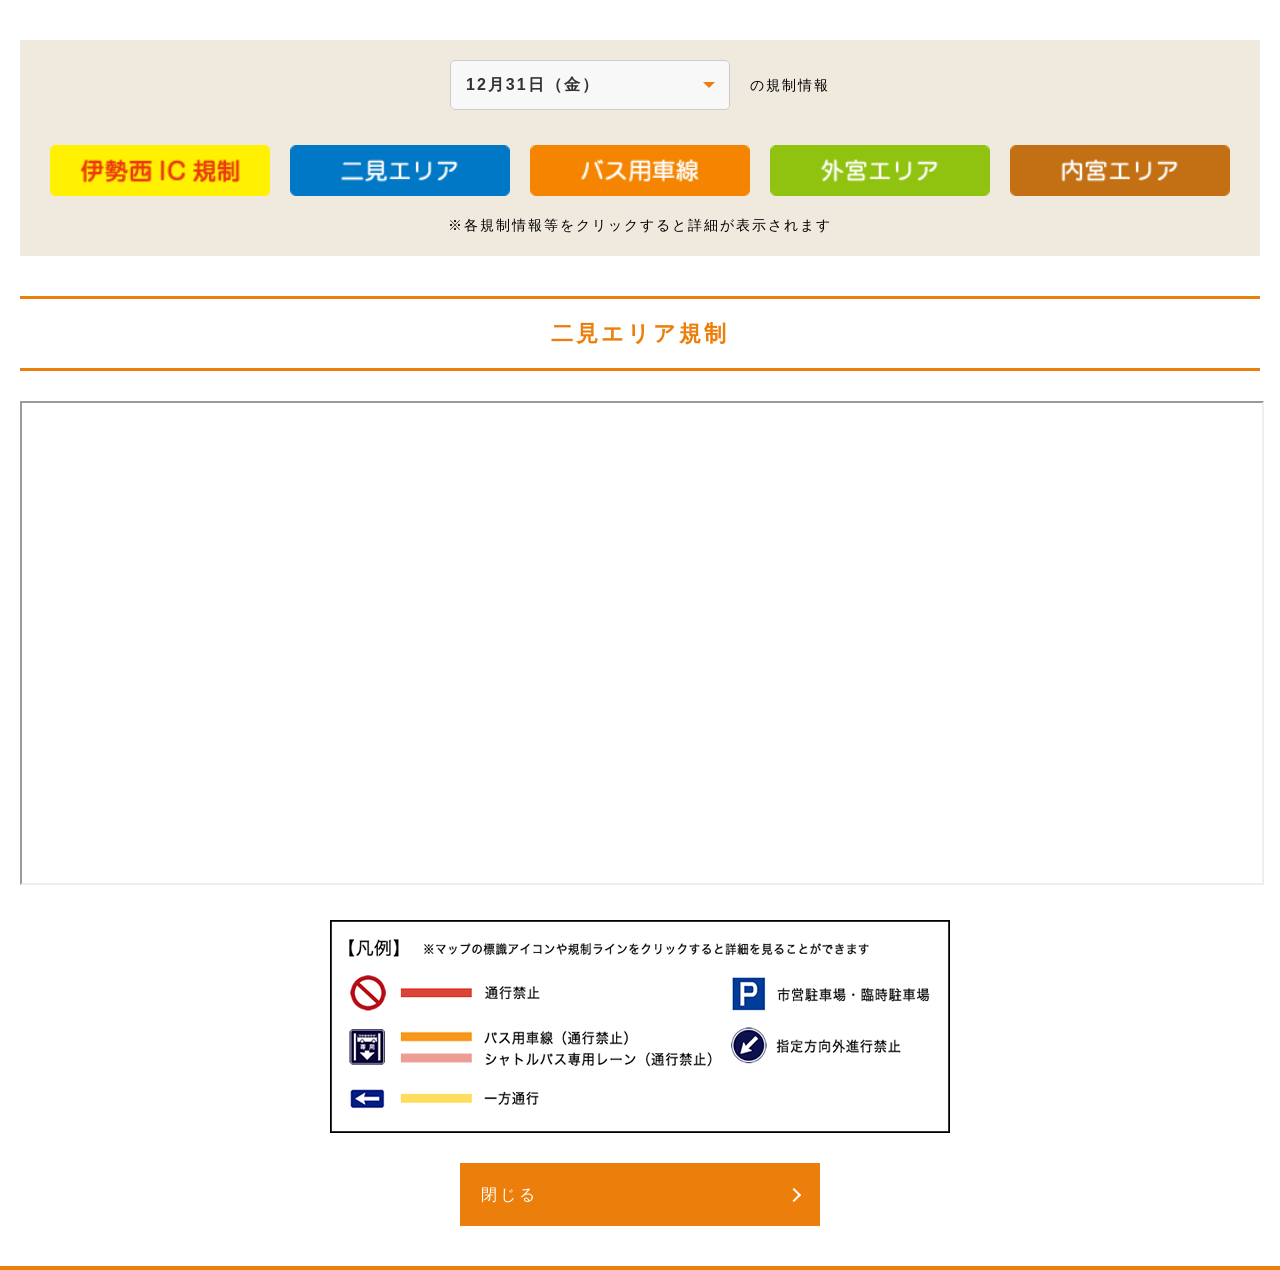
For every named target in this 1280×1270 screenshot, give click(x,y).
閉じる (509, 1194)
